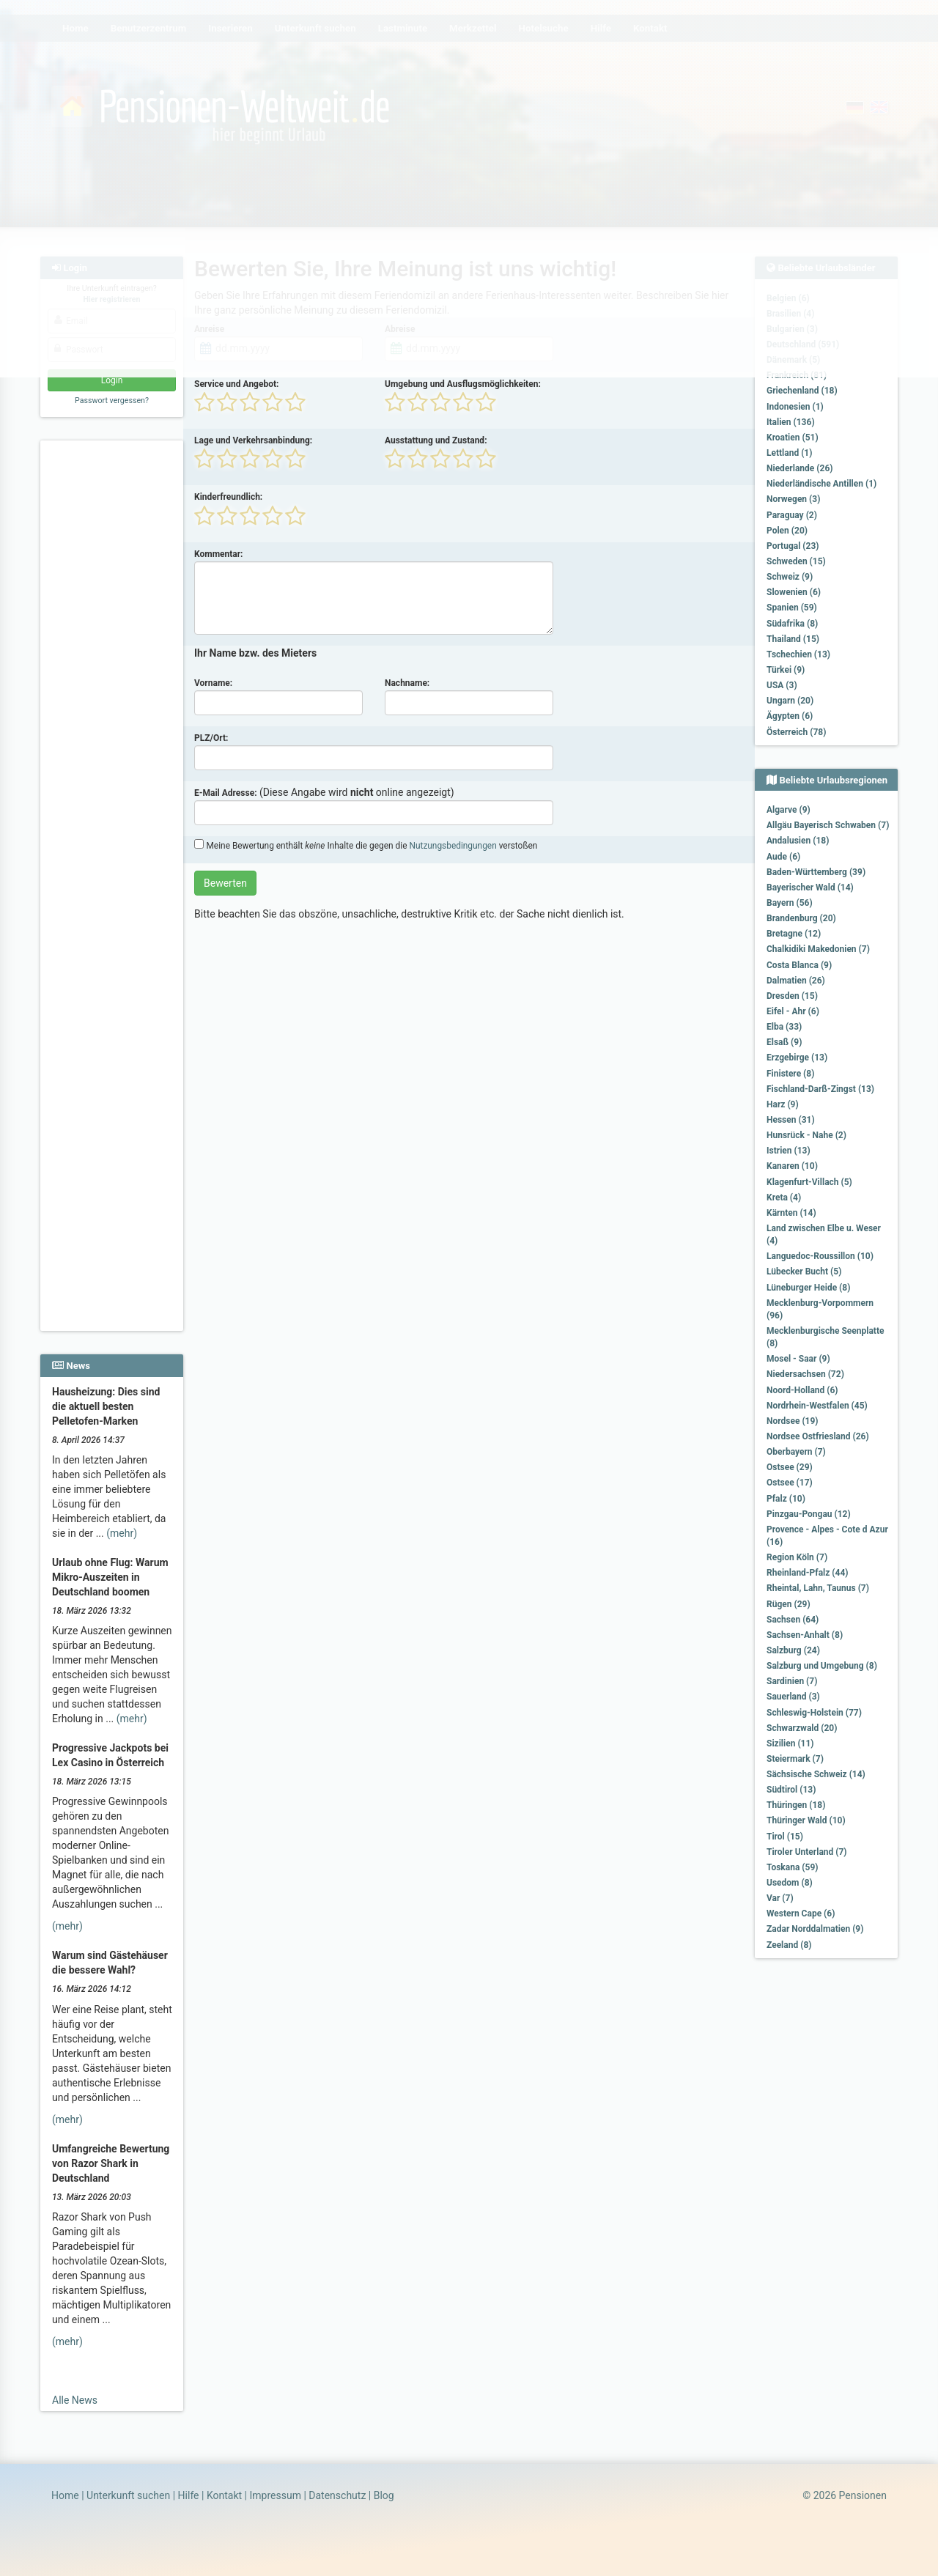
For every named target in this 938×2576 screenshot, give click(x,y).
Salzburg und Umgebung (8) (822, 1666)
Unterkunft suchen (128, 2495)
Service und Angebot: (236, 384)
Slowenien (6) (794, 592)
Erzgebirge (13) (797, 1057)
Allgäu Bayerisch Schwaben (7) (828, 825)
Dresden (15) (792, 996)
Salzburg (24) (793, 1650)
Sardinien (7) (792, 1681)
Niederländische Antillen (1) (821, 484)
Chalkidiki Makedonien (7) (818, 949)
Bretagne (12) (794, 934)
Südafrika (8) (792, 624)
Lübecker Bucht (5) (804, 1271)
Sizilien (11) (790, 1743)
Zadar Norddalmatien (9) (815, 1929)
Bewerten (225, 883)
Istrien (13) (788, 1150)
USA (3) (782, 685)
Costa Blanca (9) (799, 965)
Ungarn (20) (790, 700)
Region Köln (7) (797, 1557)
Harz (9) (783, 1104)
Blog (384, 2495)
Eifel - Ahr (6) (793, 1011)
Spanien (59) (792, 607)
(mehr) (121, 1533)
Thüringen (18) (796, 1805)
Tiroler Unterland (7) (807, 1852)
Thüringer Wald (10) (806, 1820)
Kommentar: (218, 554)
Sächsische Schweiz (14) (816, 1774)
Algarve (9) (788, 810)
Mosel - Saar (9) (798, 1359)
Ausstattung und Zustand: (436, 440)
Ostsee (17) (790, 1482)
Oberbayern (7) (796, 1452)
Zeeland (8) (789, 1945)
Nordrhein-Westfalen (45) (817, 1405)
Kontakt (224, 2495)
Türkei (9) (786, 670)
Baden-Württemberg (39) (816, 872)
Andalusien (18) (798, 840)
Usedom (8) (790, 1883)
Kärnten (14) (791, 1213)
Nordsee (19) (793, 1421)
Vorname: (213, 683)
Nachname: (407, 683)
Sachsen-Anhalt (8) (805, 1635)
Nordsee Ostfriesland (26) (818, 1436)
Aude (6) (783, 857)
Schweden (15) (796, 561)
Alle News (74, 2400)
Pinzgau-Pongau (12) (809, 1514)
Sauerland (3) (793, 1696)
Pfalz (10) (786, 1499)
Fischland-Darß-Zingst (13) (820, 1089)
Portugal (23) (793, 546)
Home (65, 2495)
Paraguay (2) (792, 515)
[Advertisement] (114, 667)
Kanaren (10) (792, 1166)
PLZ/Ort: (211, 738)
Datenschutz (337, 2495)
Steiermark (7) (795, 1759)
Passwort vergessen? (112, 400)
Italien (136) (791, 422)
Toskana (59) (793, 1867)
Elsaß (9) (784, 1042)
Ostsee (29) (790, 1467)
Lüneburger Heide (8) (808, 1288)
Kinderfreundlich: (228, 497)
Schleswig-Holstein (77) (814, 1713)
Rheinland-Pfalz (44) (808, 1573)
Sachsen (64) (793, 1619)
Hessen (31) (791, 1120)
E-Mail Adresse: (225, 793)
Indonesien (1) (795, 407)
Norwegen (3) (793, 499)
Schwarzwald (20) (802, 1728)
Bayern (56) (790, 903)
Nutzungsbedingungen (452, 846)
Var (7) (780, 1898)
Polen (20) (787, 530)
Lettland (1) (789, 453)
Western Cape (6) (801, 1913)
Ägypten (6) (790, 716)
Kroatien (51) (793, 437)
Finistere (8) (790, 1074)
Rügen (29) (788, 1604)
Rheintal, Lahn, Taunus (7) (818, 1588)
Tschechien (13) (798, 654)
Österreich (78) (796, 732)
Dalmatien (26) (796, 980)
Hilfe (188, 2495)
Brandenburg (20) (801, 918)
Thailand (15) (793, 639)
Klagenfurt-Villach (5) (809, 1182)
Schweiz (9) (790, 577)
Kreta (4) (784, 1197)
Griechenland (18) (802, 390)
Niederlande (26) (799, 468)
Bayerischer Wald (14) (810, 887)
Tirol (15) (785, 1836)
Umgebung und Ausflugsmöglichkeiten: (463, 384)
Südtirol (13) (791, 1790)
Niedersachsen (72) (805, 1374)
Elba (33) (784, 1027)
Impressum (274, 2495)
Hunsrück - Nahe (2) (806, 1135)
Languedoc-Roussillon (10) (820, 1256)
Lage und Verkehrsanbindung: (253, 440)
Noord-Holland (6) (802, 1390)
